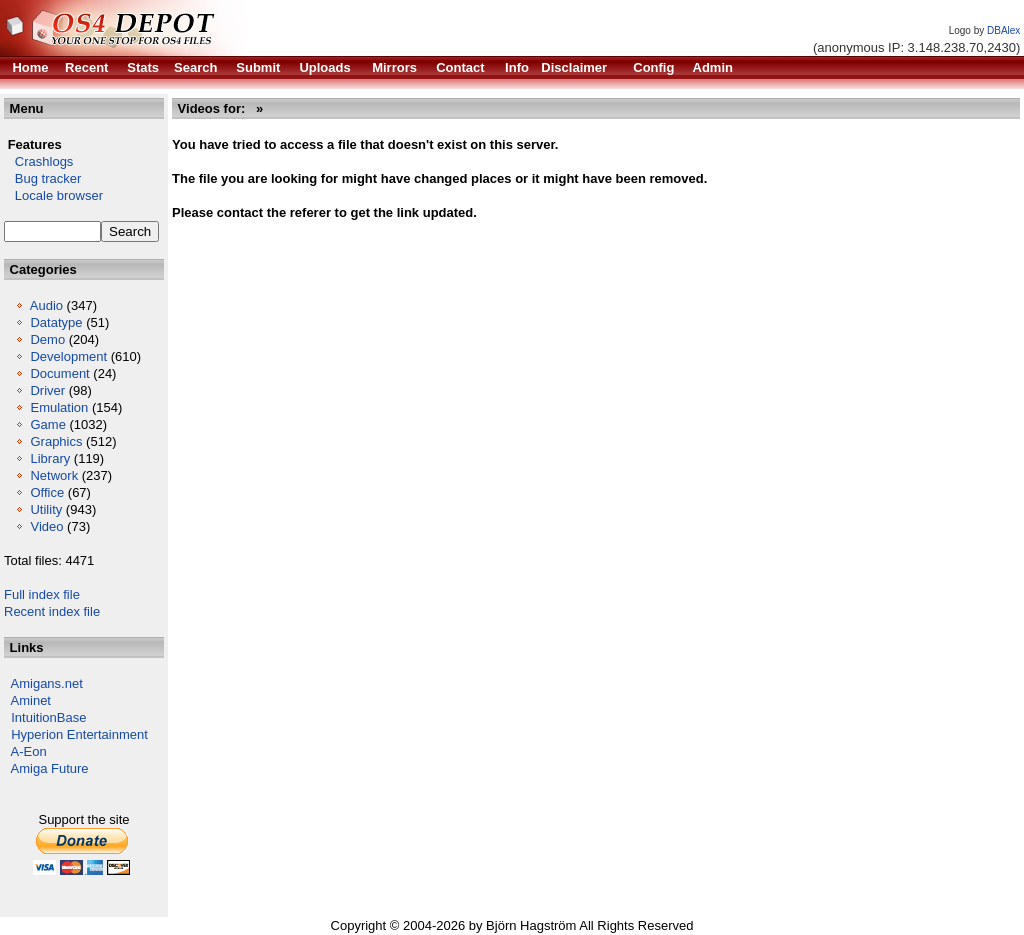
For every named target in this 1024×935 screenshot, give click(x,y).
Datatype (56, 322)
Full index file (42, 594)
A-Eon (29, 751)
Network (54, 475)
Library (50, 458)
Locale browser (53, 195)
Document (59, 373)
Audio (46, 305)
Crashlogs (38, 161)
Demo (47, 339)
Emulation (59, 407)
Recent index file (52, 611)
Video (46, 526)
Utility (46, 509)
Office (47, 492)
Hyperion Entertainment (79, 734)
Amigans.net (47, 683)
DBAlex (1003, 30)
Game (47, 424)
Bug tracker (42, 178)
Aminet (31, 700)
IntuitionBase (48, 717)
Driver (47, 390)
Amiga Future (50, 768)
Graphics (56, 441)
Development (68, 356)
